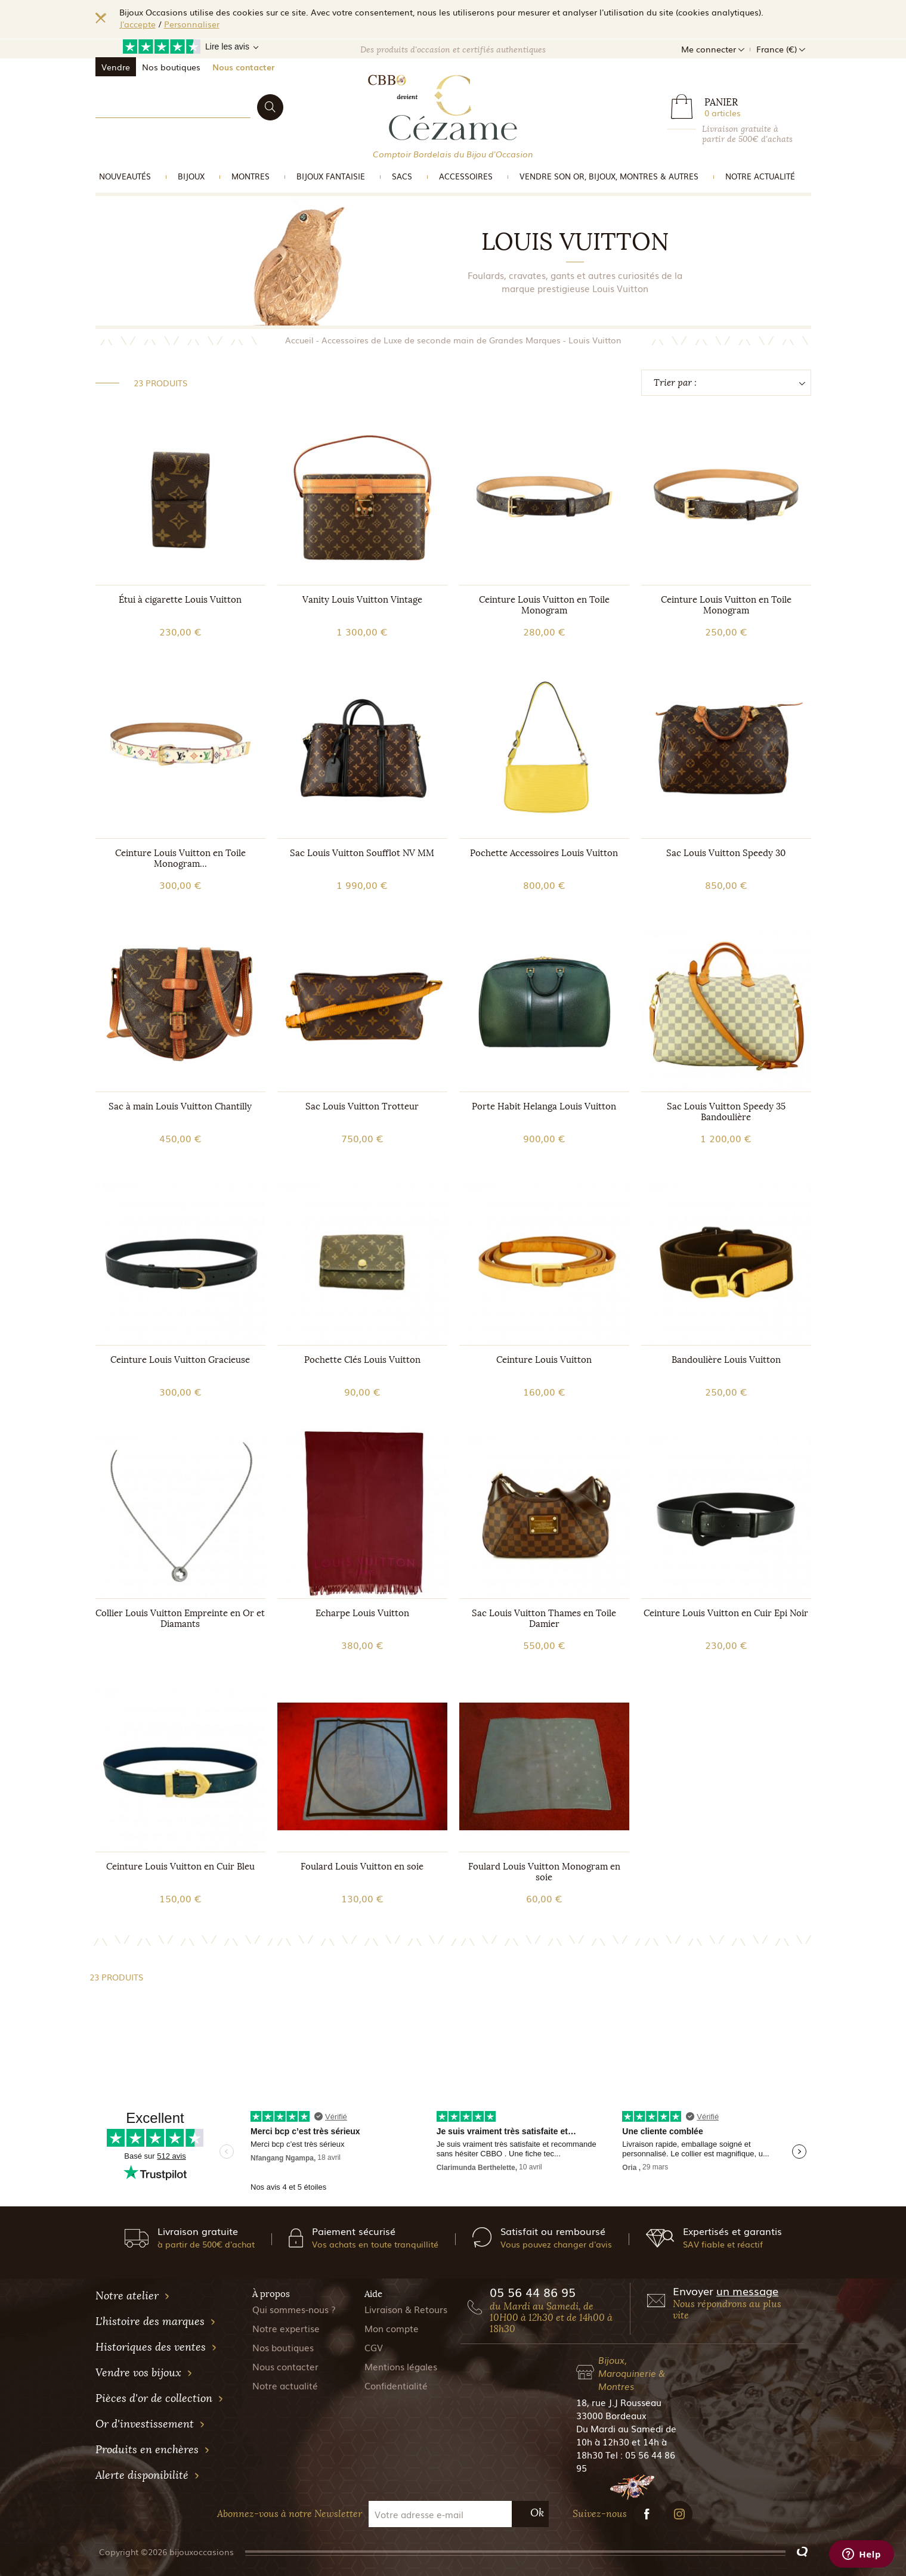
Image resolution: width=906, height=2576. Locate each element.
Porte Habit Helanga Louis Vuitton (544, 1106)
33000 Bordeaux (611, 2415)
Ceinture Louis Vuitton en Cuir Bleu (180, 1866)
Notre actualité (760, 176)
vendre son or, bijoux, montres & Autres (609, 176)
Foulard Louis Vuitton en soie (362, 1866)
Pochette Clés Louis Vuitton (362, 1359)
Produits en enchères (152, 2449)
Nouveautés (125, 176)
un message (747, 2290)
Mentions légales (400, 2366)
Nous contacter (243, 67)
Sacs (402, 176)
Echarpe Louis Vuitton (362, 1613)
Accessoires (466, 176)
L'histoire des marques (155, 2321)
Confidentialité (396, 2385)
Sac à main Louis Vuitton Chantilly (180, 1106)
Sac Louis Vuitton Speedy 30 (726, 853)
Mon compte (391, 2328)
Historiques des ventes (156, 2347)
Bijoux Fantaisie (330, 176)
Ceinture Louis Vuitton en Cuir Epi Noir (726, 1613)
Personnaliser (191, 24)
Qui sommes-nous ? (294, 2308)
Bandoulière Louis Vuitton (726, 1359)
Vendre (115, 67)
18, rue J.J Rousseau (618, 2401)
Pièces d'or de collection (159, 2398)
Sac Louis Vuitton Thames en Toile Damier (544, 1618)
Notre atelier (132, 2295)
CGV (373, 2347)
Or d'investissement (150, 2424)
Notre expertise (286, 2328)
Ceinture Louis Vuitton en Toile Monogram (544, 605)
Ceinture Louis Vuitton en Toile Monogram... (180, 858)
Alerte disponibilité (147, 2475)
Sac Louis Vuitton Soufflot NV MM (362, 853)
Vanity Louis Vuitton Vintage (362, 599)
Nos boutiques (171, 67)
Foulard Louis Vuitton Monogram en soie (544, 1872)
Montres (250, 176)
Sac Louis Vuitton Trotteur (362, 1106)
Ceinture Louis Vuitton (544, 1359)
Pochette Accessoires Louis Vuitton (544, 853)
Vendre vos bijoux (144, 2372)
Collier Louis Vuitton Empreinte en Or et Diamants (180, 1618)
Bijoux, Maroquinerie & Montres (631, 2372)
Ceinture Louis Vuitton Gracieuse (180, 1359)
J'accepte (137, 24)
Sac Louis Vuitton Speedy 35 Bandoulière (726, 1112)
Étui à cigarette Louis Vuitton (180, 599)
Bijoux (191, 176)
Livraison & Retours (405, 2308)
